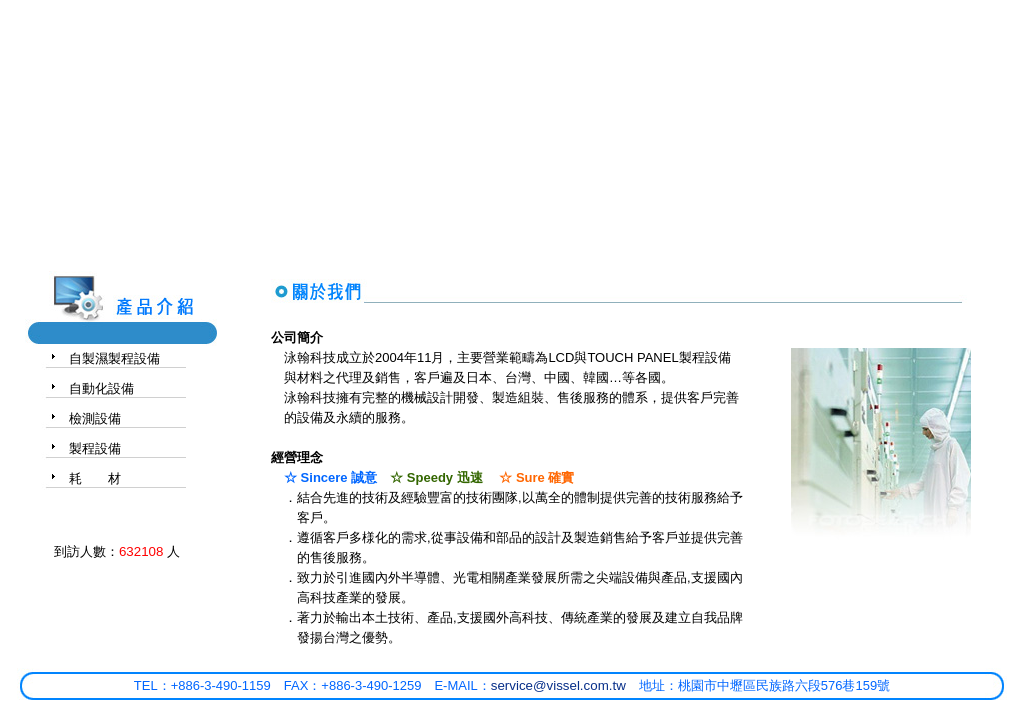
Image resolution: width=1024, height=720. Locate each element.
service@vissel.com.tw (558, 685)
